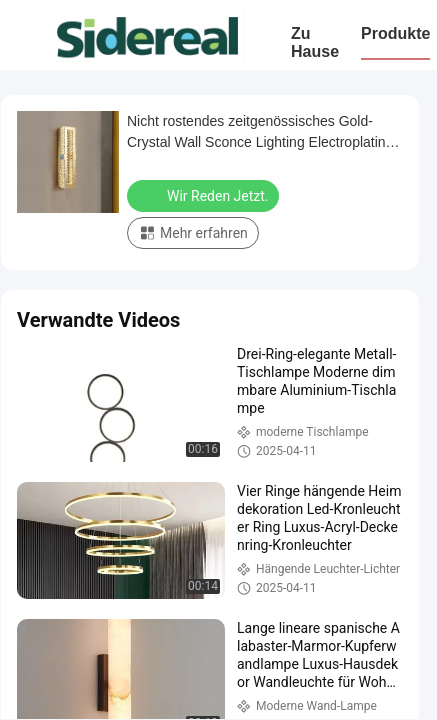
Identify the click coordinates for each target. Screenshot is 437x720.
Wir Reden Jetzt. (205, 195)
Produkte (395, 33)
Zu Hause (315, 42)
